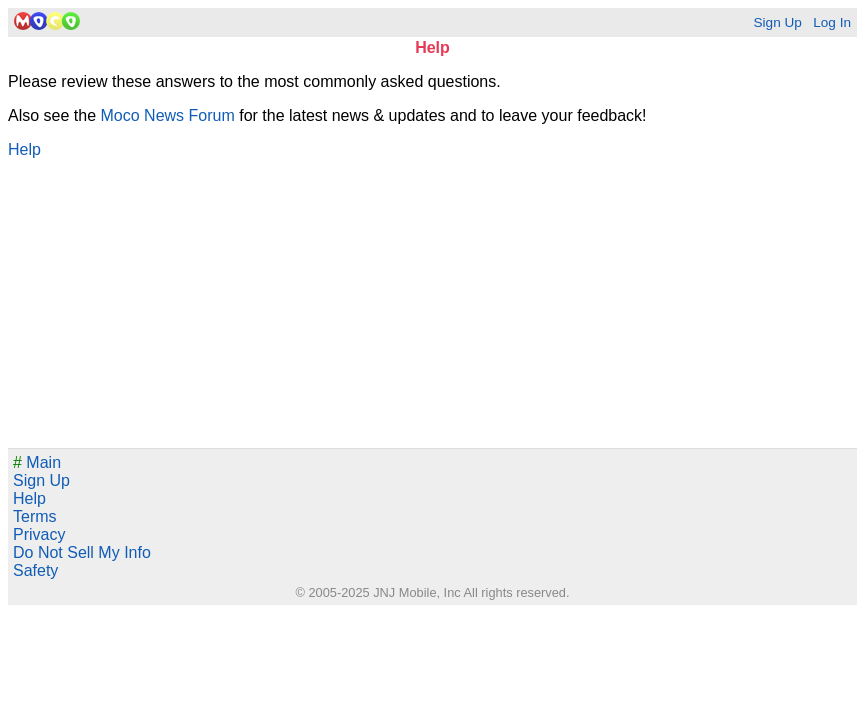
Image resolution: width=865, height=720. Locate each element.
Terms (35, 516)
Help (24, 149)
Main (37, 462)
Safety (35, 570)
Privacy (39, 534)
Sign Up (777, 22)
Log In (832, 22)
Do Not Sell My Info (82, 552)
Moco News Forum (168, 115)
